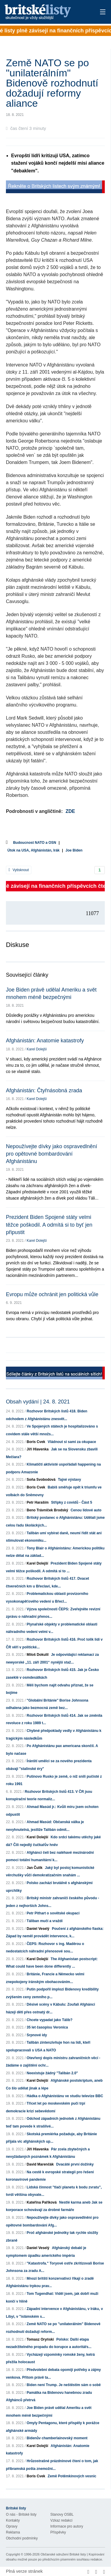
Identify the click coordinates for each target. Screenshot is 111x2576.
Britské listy (45, 12)
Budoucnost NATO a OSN (34, 843)
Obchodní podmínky (22, 2538)
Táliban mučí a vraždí (44, 1921)
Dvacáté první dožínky (75, 2164)
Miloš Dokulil (38, 1655)
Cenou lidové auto (85, 1510)
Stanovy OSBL (62, 2514)
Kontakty (13, 2520)
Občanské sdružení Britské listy (63, 2554)
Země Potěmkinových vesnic (72, 2476)
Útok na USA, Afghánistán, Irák (33, 850)
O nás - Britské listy (21, 2514)
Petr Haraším (38, 1502)
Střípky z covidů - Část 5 (71, 1502)
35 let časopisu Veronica (47, 2027)
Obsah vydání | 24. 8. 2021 (38, 1402)
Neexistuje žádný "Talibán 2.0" (52, 2073)
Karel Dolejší (37, 1049)
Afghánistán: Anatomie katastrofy (45, 1041)
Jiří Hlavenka (38, 1449)
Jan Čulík (34, 1868)
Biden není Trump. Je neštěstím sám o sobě (64, 2385)
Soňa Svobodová (41, 1479)
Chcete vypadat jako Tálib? (50, 2020)
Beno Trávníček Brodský (47, 1510)
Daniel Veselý (38, 1929)
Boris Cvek (36, 1442)
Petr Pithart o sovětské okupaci (53, 1913)
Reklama (13, 2532)
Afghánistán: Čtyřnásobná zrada (44, 1090)
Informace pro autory (66, 2526)
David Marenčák (40, 2164)
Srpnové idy (37, 2035)
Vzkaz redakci (61, 2520)
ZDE (70, 811)
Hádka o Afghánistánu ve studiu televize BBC (65, 2096)
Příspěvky (58, 2532)
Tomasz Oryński (40, 2339)
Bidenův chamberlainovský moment (57, 2438)
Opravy (11, 2526)
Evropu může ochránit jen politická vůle (52, 1294)
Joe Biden (73, 850)
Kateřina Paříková (42, 2202)
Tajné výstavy (69, 1479)
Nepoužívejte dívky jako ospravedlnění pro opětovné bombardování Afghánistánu (51, 1153)
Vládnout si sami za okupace (72, 1442)
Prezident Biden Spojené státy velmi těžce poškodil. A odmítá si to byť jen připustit (49, 1224)
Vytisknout (19, 870)
